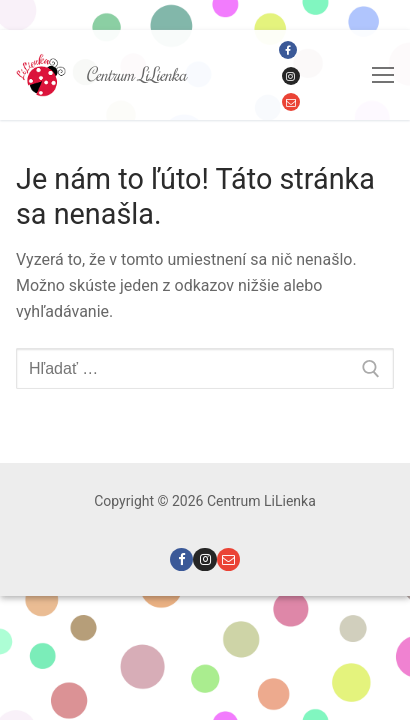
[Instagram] (291, 76)
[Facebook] (288, 50)
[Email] (291, 102)
